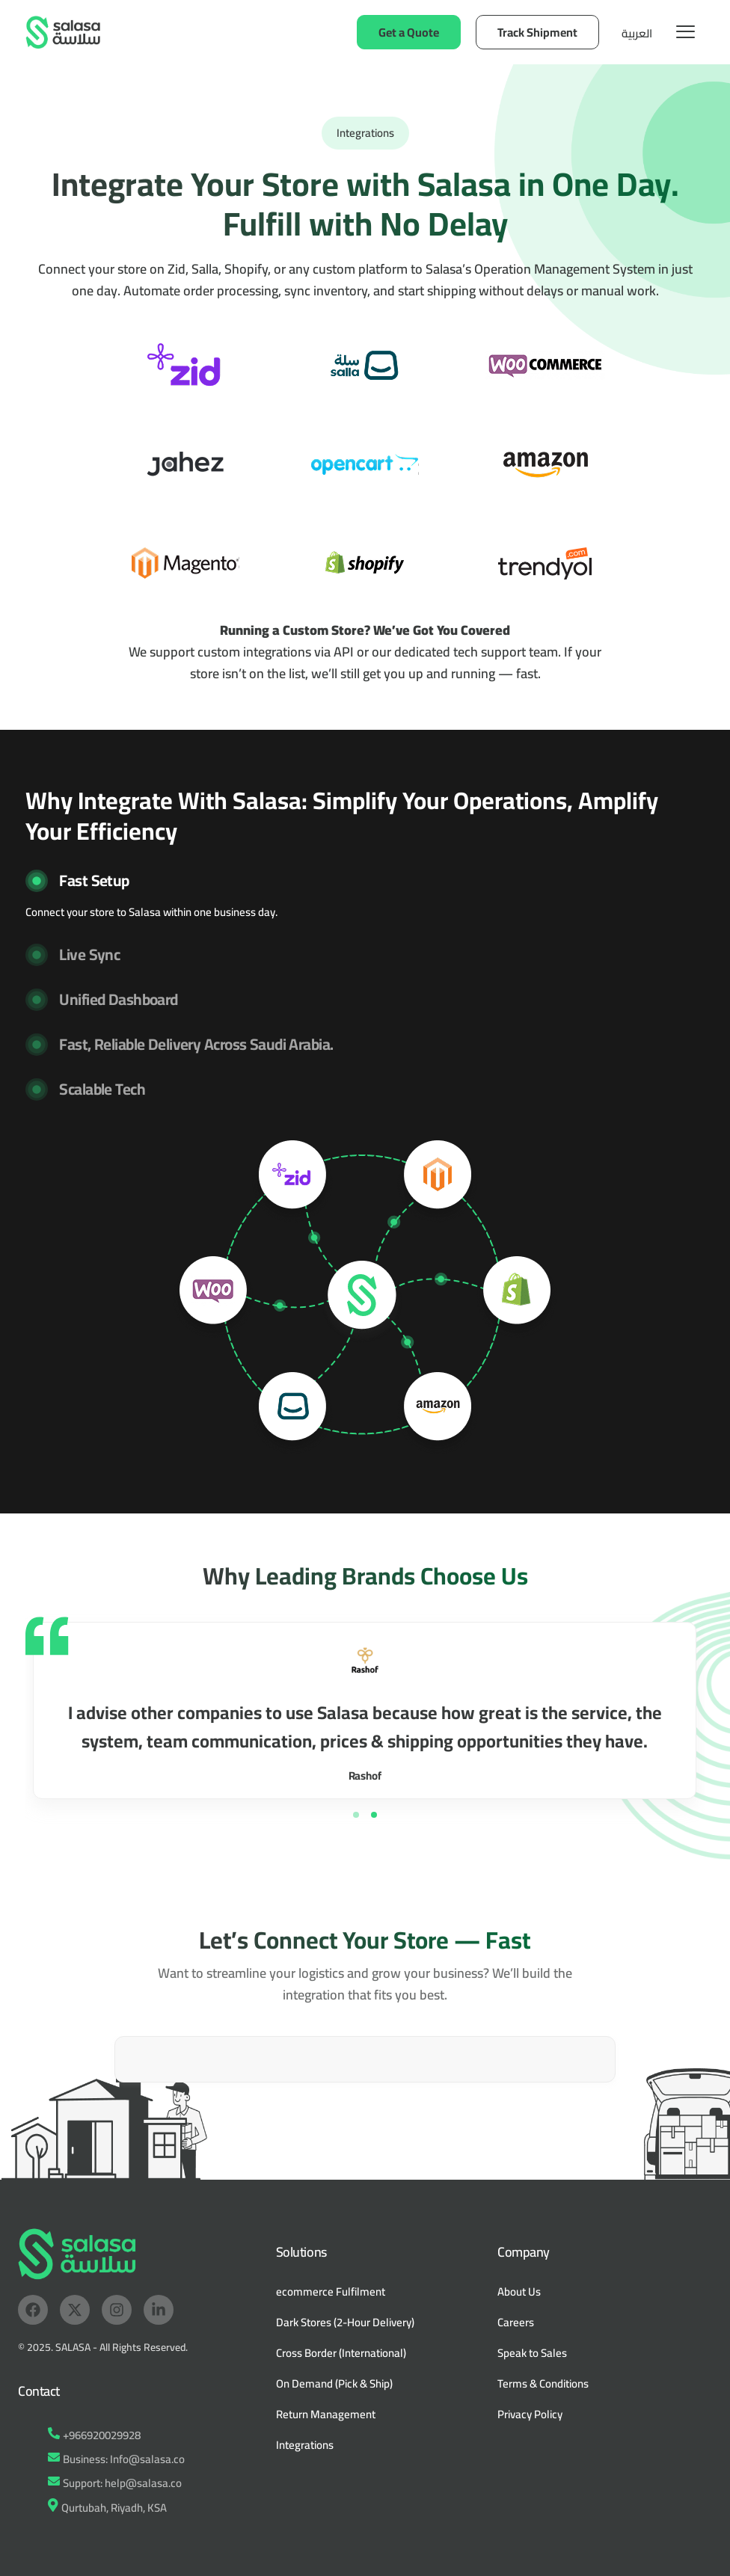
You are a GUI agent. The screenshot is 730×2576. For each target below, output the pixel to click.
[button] (364, 895)
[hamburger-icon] (686, 32)
